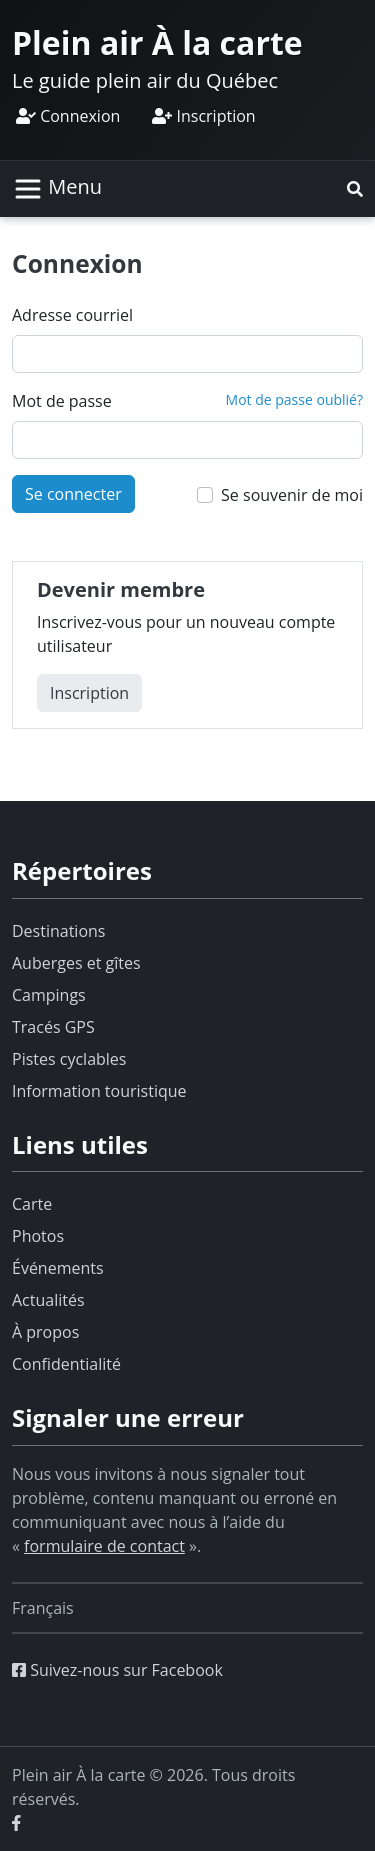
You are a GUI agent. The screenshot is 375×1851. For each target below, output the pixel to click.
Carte (32, 1204)
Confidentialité (66, 1364)
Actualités (48, 1300)
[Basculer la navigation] (57, 189)
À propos (45, 1332)
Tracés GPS (53, 1027)
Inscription (203, 116)
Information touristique (99, 1091)
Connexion (68, 116)
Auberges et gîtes (76, 963)
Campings (49, 995)
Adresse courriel (72, 315)
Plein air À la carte (157, 42)
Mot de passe (62, 401)
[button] (355, 189)
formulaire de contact (104, 1546)
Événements (58, 1268)
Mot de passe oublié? (294, 399)
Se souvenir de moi (292, 495)
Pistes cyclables (69, 1059)
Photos (38, 1236)
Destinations (58, 931)
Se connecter (73, 494)
